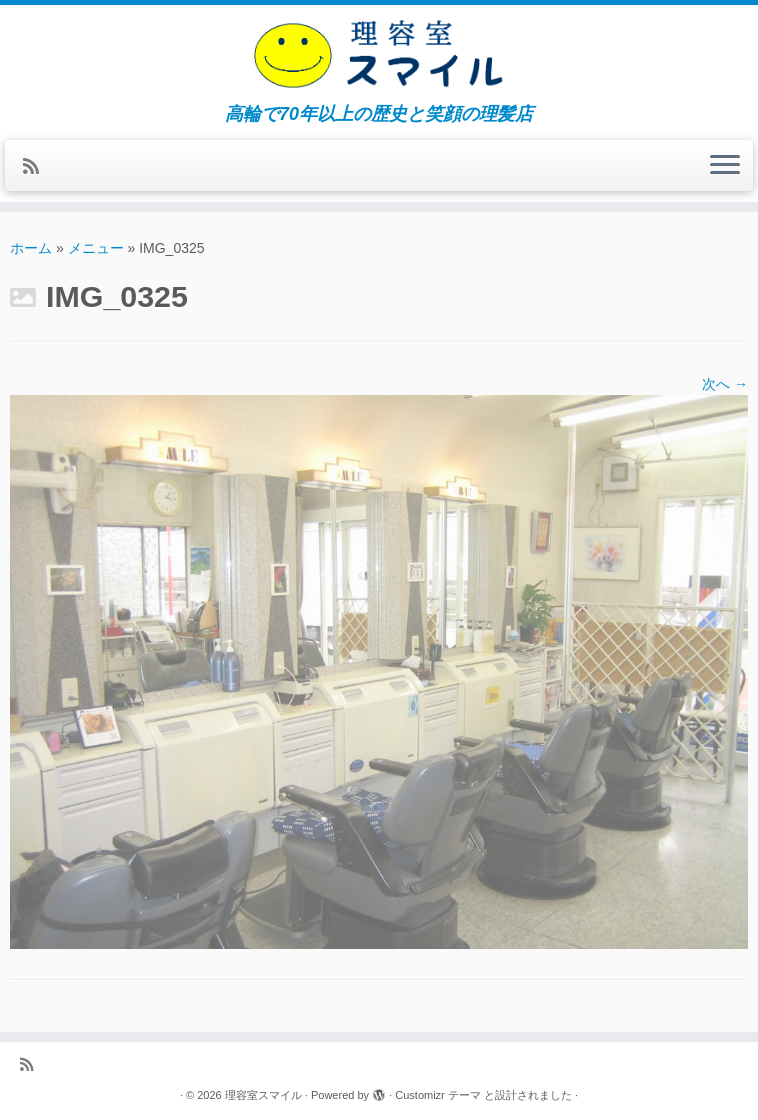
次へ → (725, 384)
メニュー (96, 248)
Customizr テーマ (438, 1095)
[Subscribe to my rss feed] (37, 167)
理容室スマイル (263, 1095)
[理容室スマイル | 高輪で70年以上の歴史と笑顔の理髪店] (379, 54)
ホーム (31, 248)
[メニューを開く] (725, 166)
